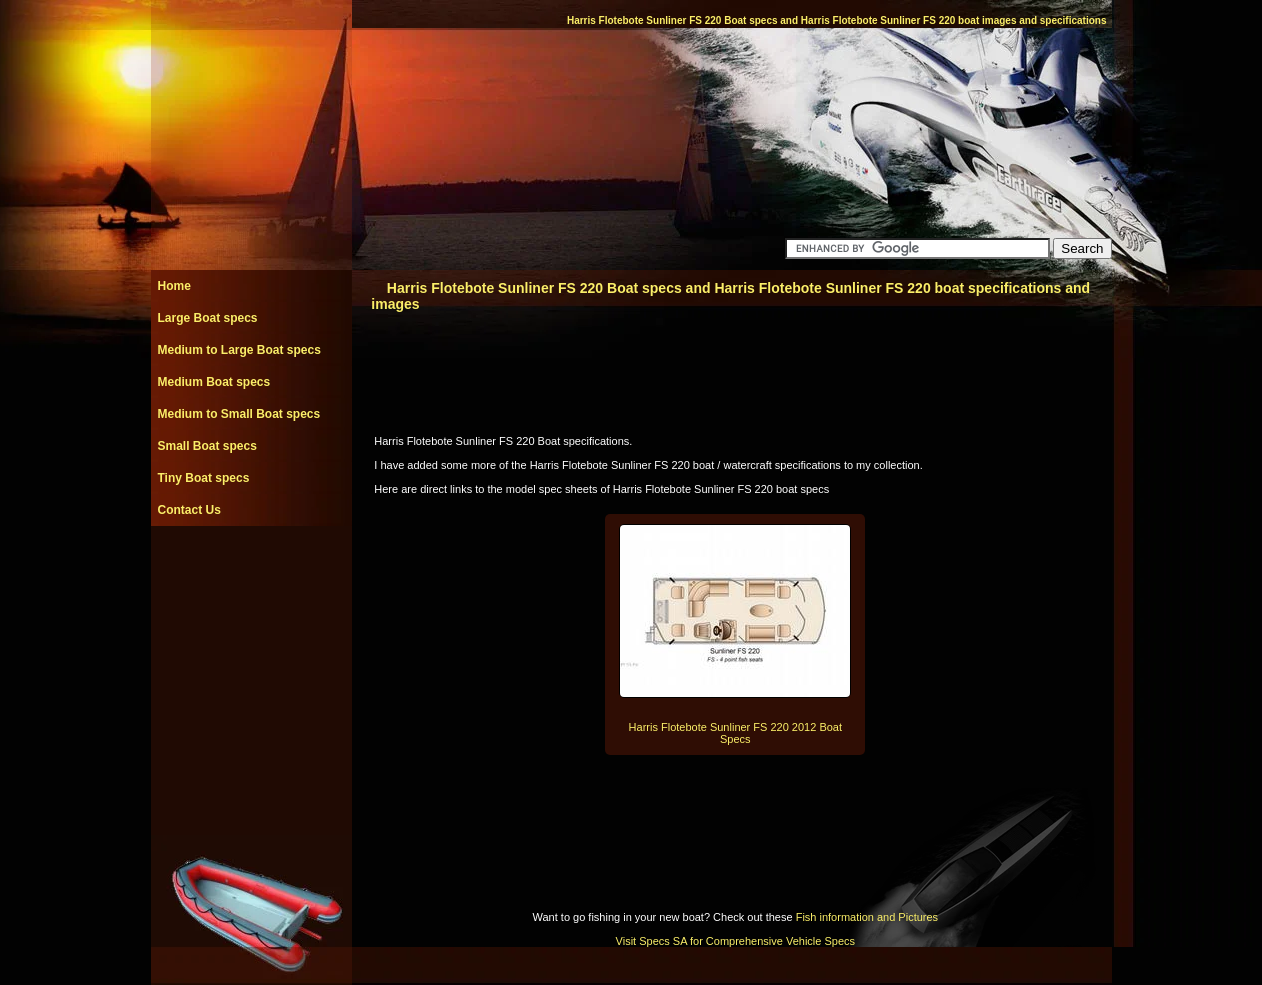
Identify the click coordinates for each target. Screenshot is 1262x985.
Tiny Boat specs (204, 478)
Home (174, 286)
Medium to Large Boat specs (239, 350)
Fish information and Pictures (867, 917)
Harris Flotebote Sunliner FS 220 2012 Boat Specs (735, 733)
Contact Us (189, 510)
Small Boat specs (207, 446)
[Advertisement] (251, 571)
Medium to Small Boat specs (239, 414)
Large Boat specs (208, 318)
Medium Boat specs (214, 382)
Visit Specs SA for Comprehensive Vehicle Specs (735, 941)
